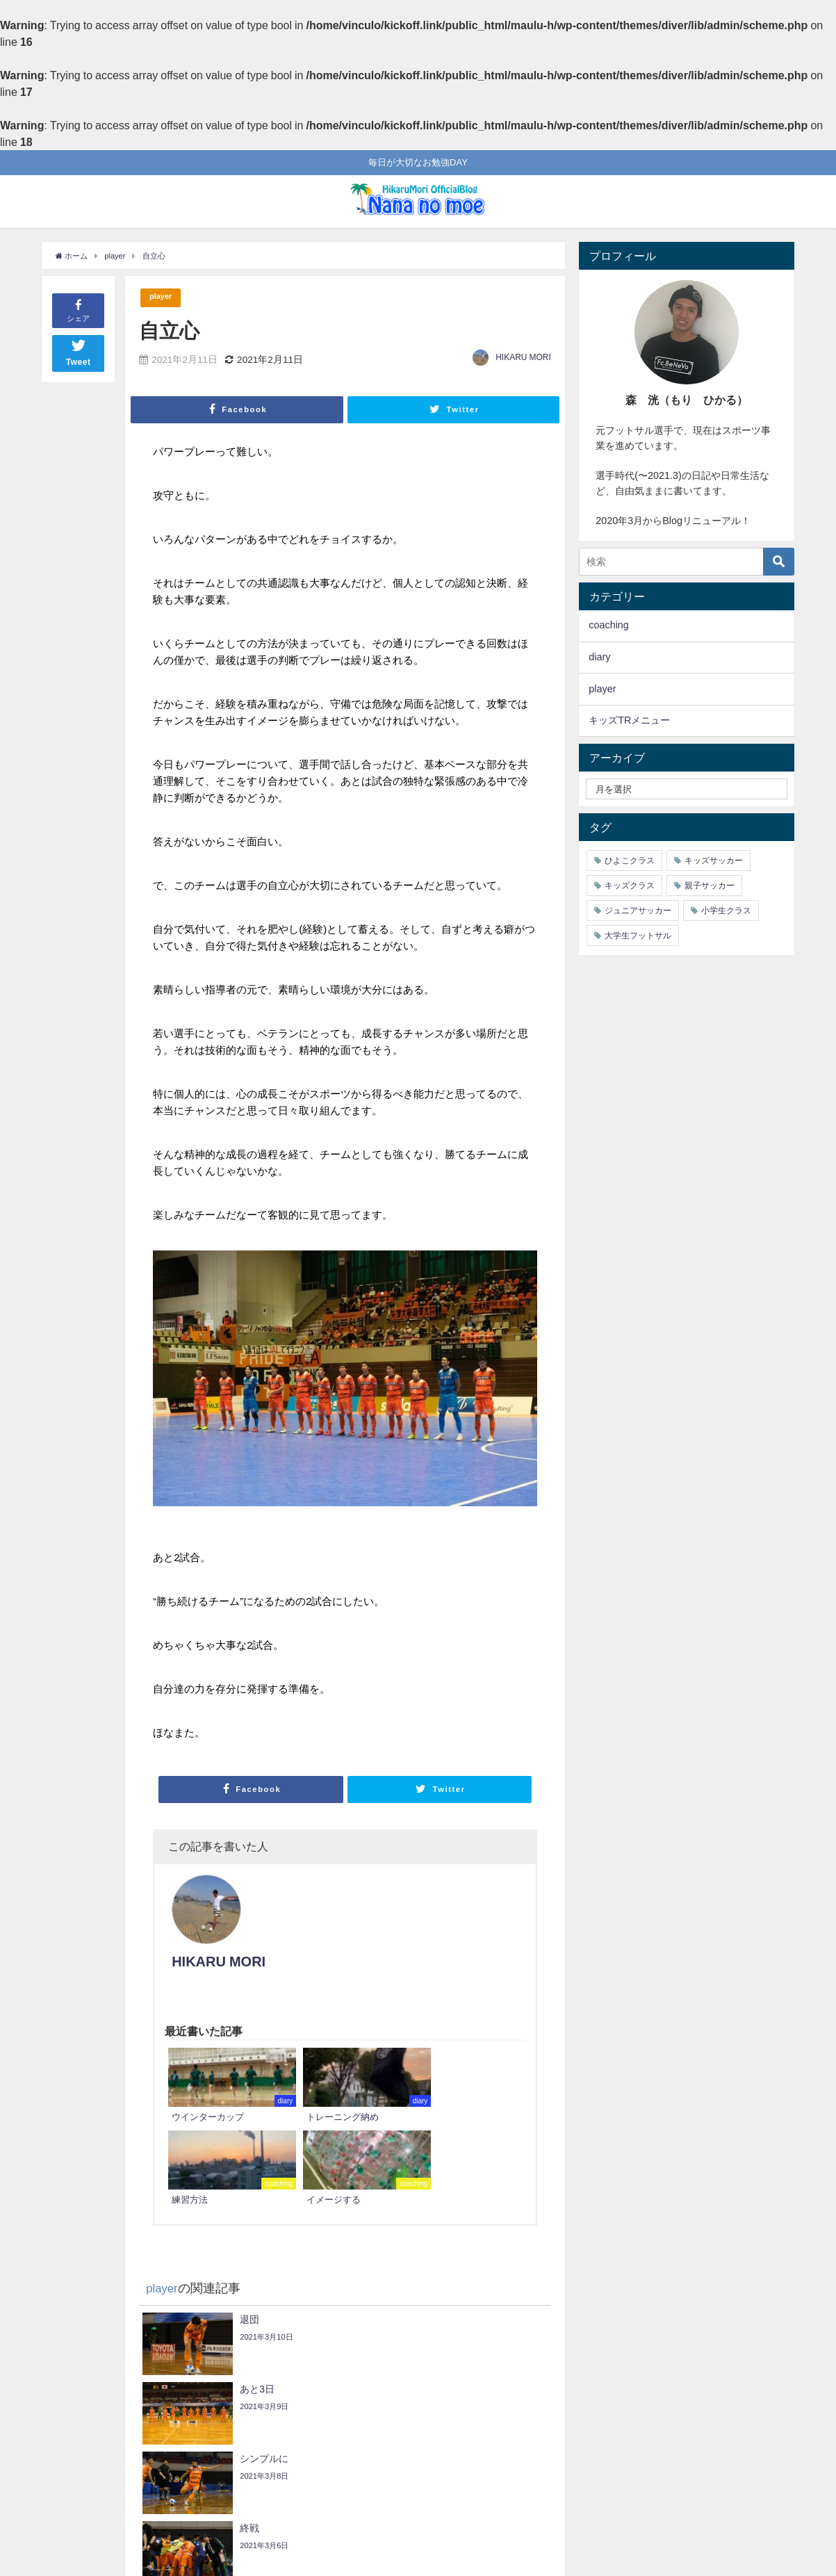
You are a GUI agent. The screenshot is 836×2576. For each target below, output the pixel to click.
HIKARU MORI (523, 358)
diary (599, 657)
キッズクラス (630, 885)
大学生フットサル (638, 935)
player (162, 297)
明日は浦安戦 (506, 2452)
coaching (609, 625)
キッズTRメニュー (629, 720)
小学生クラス (726, 910)
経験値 (84, 2412)
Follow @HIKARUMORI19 (372, 2499)
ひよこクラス (630, 860)
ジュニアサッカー (638, 910)
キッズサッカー (714, 860)
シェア (78, 310)
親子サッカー (710, 885)
